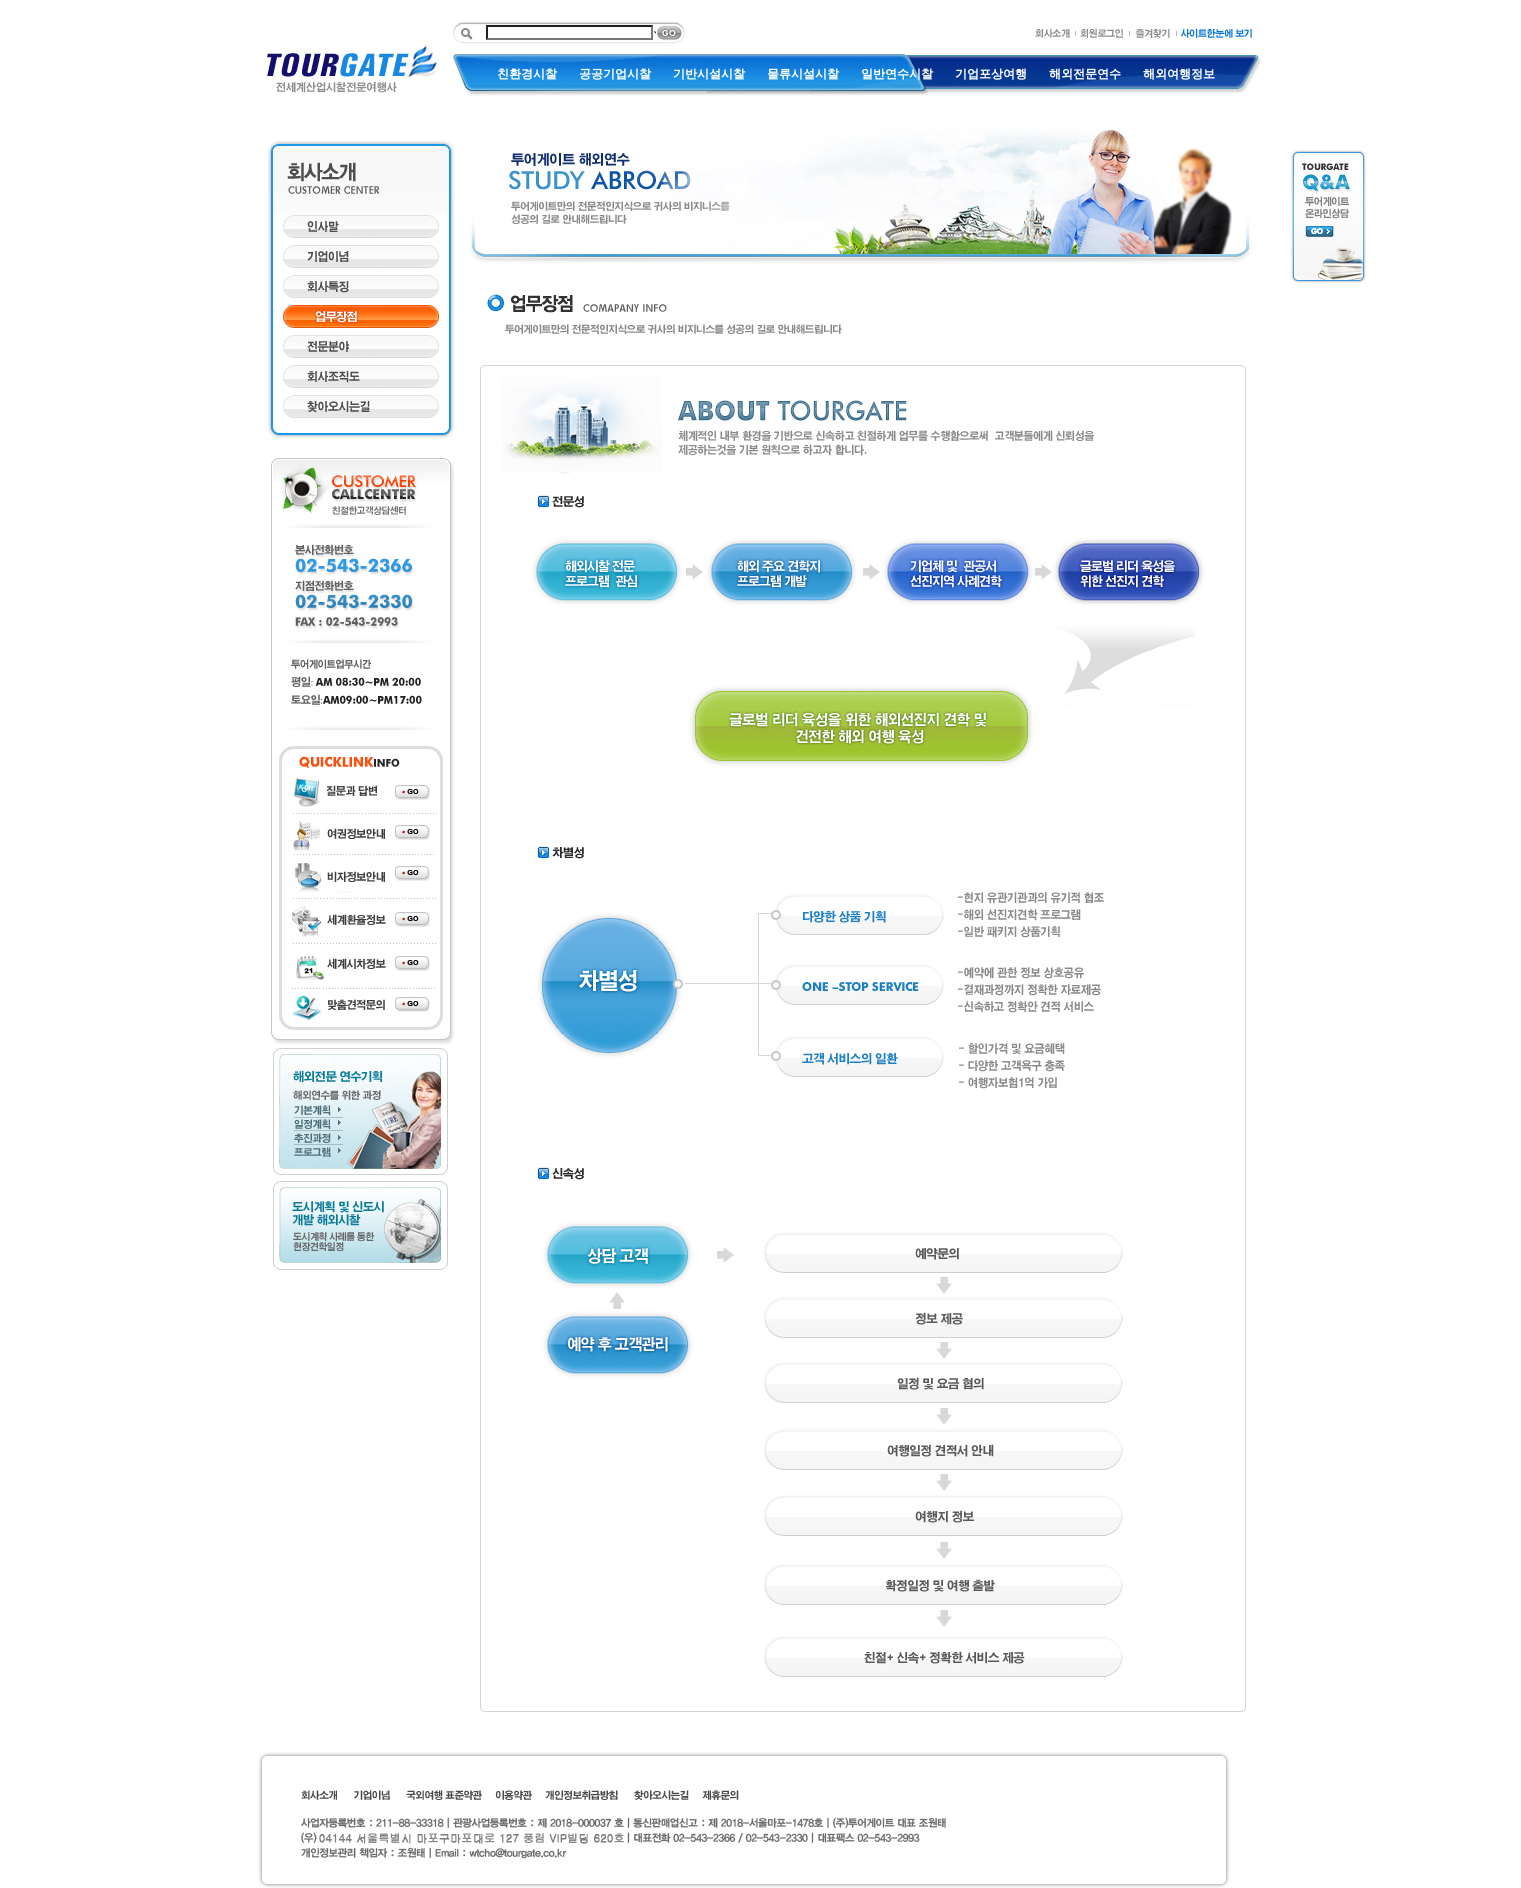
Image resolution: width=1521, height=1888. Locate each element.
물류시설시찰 (803, 74)
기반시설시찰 (709, 74)
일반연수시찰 (897, 74)
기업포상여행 (991, 74)
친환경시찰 (527, 74)
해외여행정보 (1179, 74)
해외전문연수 (1085, 74)
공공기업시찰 (615, 74)
